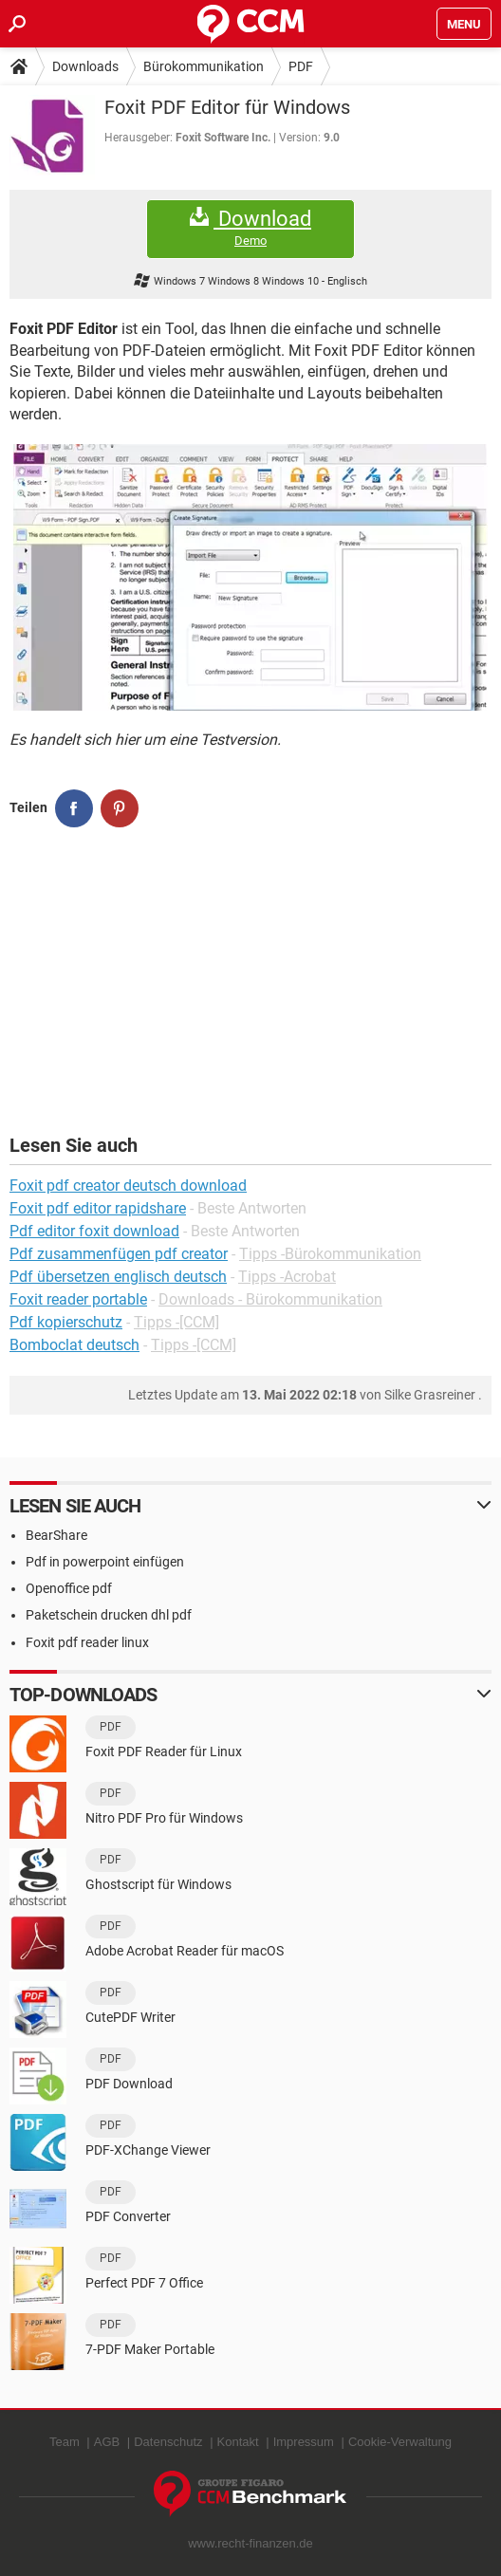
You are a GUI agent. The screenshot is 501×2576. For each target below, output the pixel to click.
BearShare (56, 1535)
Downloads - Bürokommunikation (270, 1299)
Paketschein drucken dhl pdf (109, 1614)
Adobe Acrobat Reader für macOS (184, 1950)
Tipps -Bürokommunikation (330, 1254)
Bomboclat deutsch (74, 1345)
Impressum (303, 2442)
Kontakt (238, 2442)
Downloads (85, 66)
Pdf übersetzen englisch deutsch (118, 1277)
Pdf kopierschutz (65, 1322)
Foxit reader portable (78, 1299)
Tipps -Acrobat (287, 1277)
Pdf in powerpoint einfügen (105, 1561)
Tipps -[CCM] (176, 1322)
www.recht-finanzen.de (250, 2543)
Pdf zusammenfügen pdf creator (118, 1254)
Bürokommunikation (203, 66)
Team (64, 2442)
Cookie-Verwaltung (400, 2442)
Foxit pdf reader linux (87, 1642)
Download (250, 228)
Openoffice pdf (69, 1588)
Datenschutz (168, 2442)
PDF (300, 66)
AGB (107, 2442)
